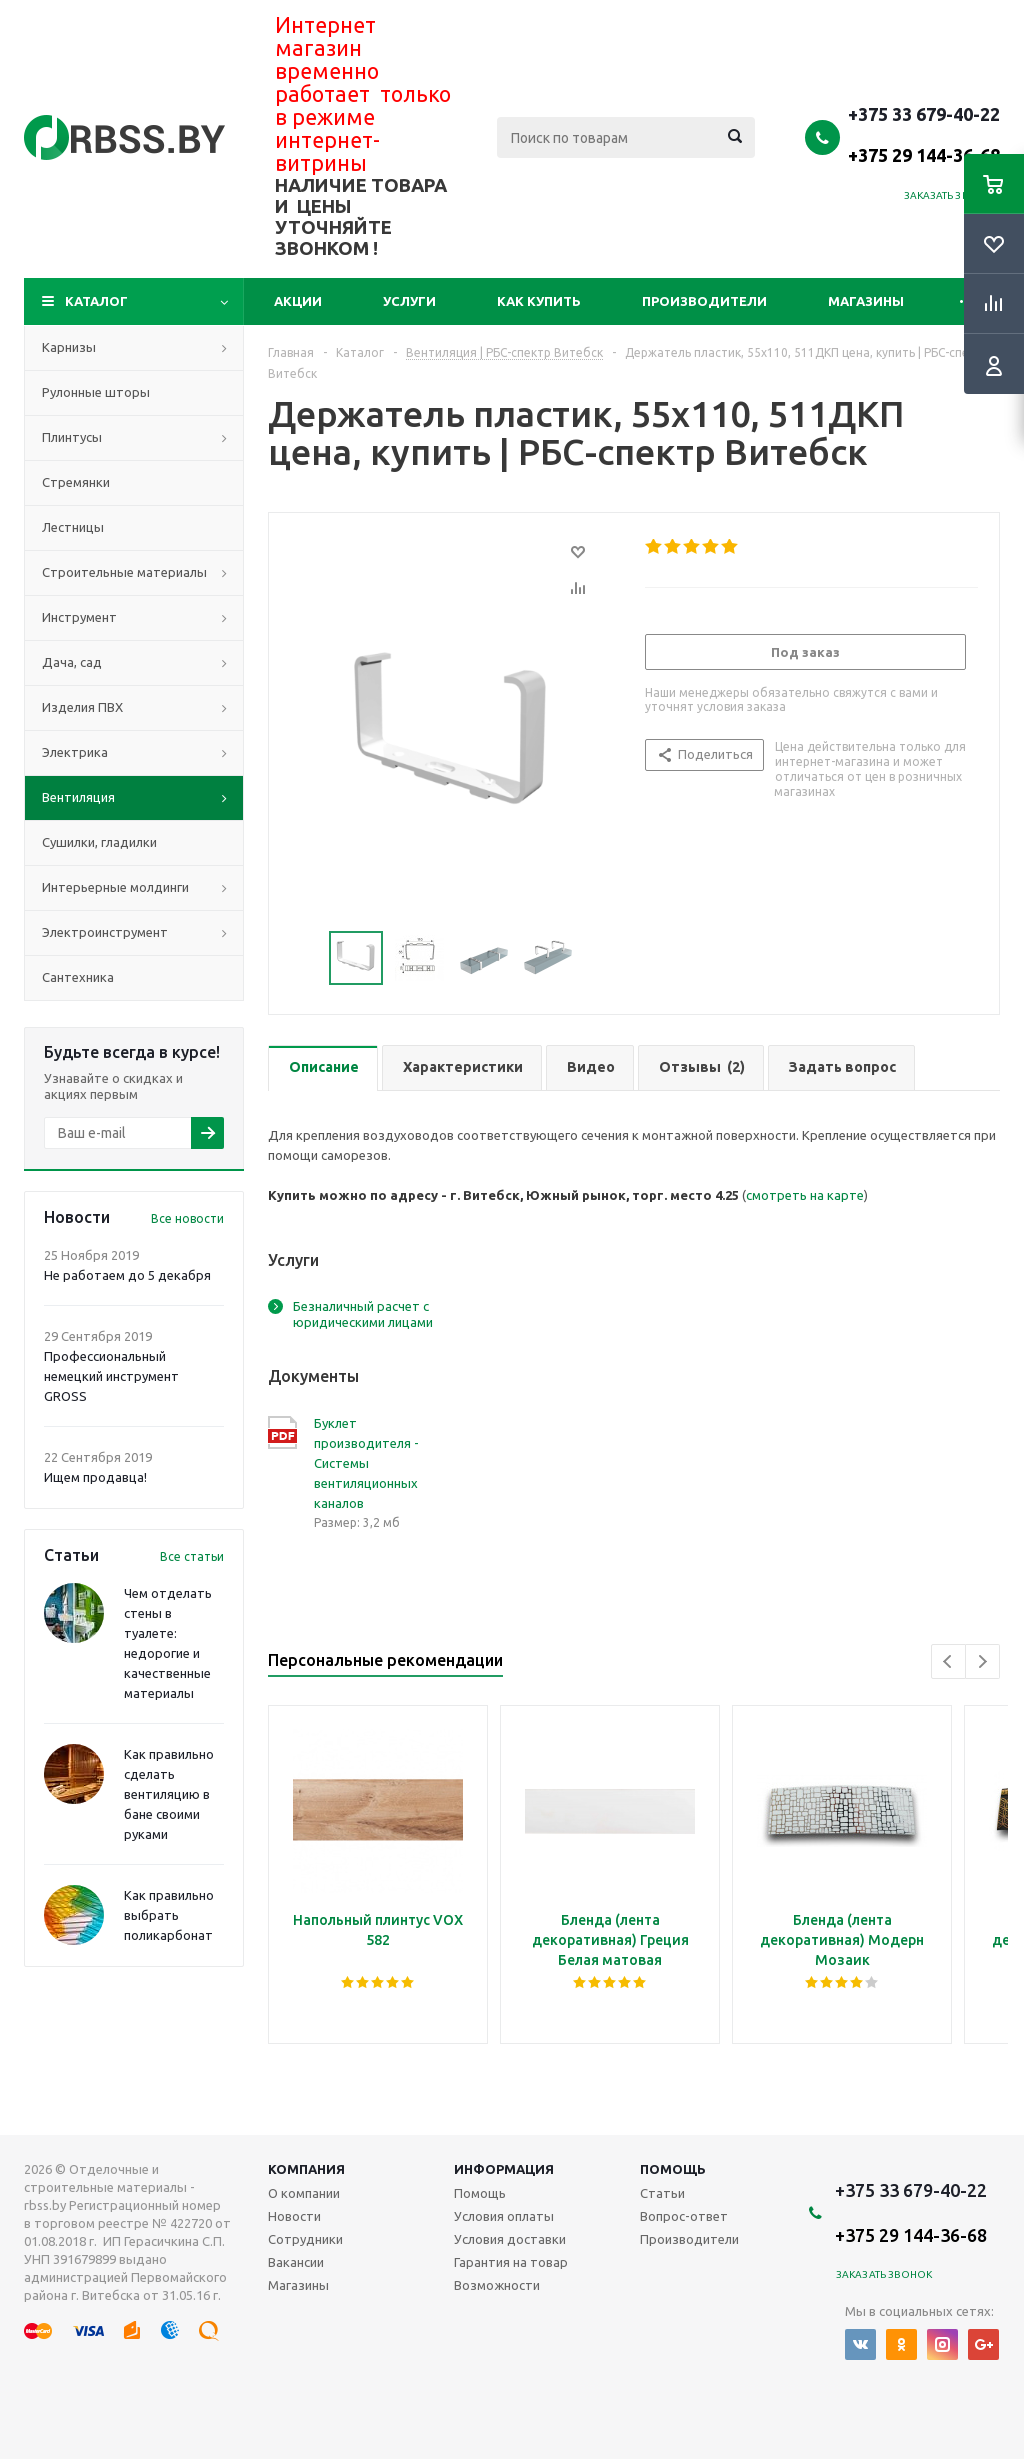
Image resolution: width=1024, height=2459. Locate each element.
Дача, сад (72, 662)
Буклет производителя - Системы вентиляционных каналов (366, 1463)
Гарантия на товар (511, 2262)
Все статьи (192, 1556)
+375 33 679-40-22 (924, 134)
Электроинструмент (105, 932)
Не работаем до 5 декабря (127, 1275)
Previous (948, 1661)
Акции (298, 301)
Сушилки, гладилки (99, 842)
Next (982, 1661)
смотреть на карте (805, 1195)
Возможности (497, 2285)
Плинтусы (72, 437)
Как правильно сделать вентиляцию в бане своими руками (169, 1794)
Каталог (96, 301)
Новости (294, 2216)
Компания (306, 2169)
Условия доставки (510, 2239)
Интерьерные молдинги (115, 887)
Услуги (409, 301)
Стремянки (76, 482)
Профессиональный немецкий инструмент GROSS (111, 1376)
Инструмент (79, 617)
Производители (704, 301)
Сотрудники (305, 2239)
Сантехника (78, 977)
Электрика (75, 752)
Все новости (187, 1218)
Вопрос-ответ (684, 2216)
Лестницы (73, 527)
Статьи (662, 2193)
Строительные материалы (124, 572)
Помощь (673, 2169)
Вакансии (296, 2262)
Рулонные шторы (96, 392)
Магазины (866, 301)
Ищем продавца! (95, 1477)
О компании (304, 2193)
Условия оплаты (504, 2216)
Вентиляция (78, 797)
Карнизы (69, 347)
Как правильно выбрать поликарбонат (169, 1915)
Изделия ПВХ (82, 707)
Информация (504, 2169)
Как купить (539, 301)
